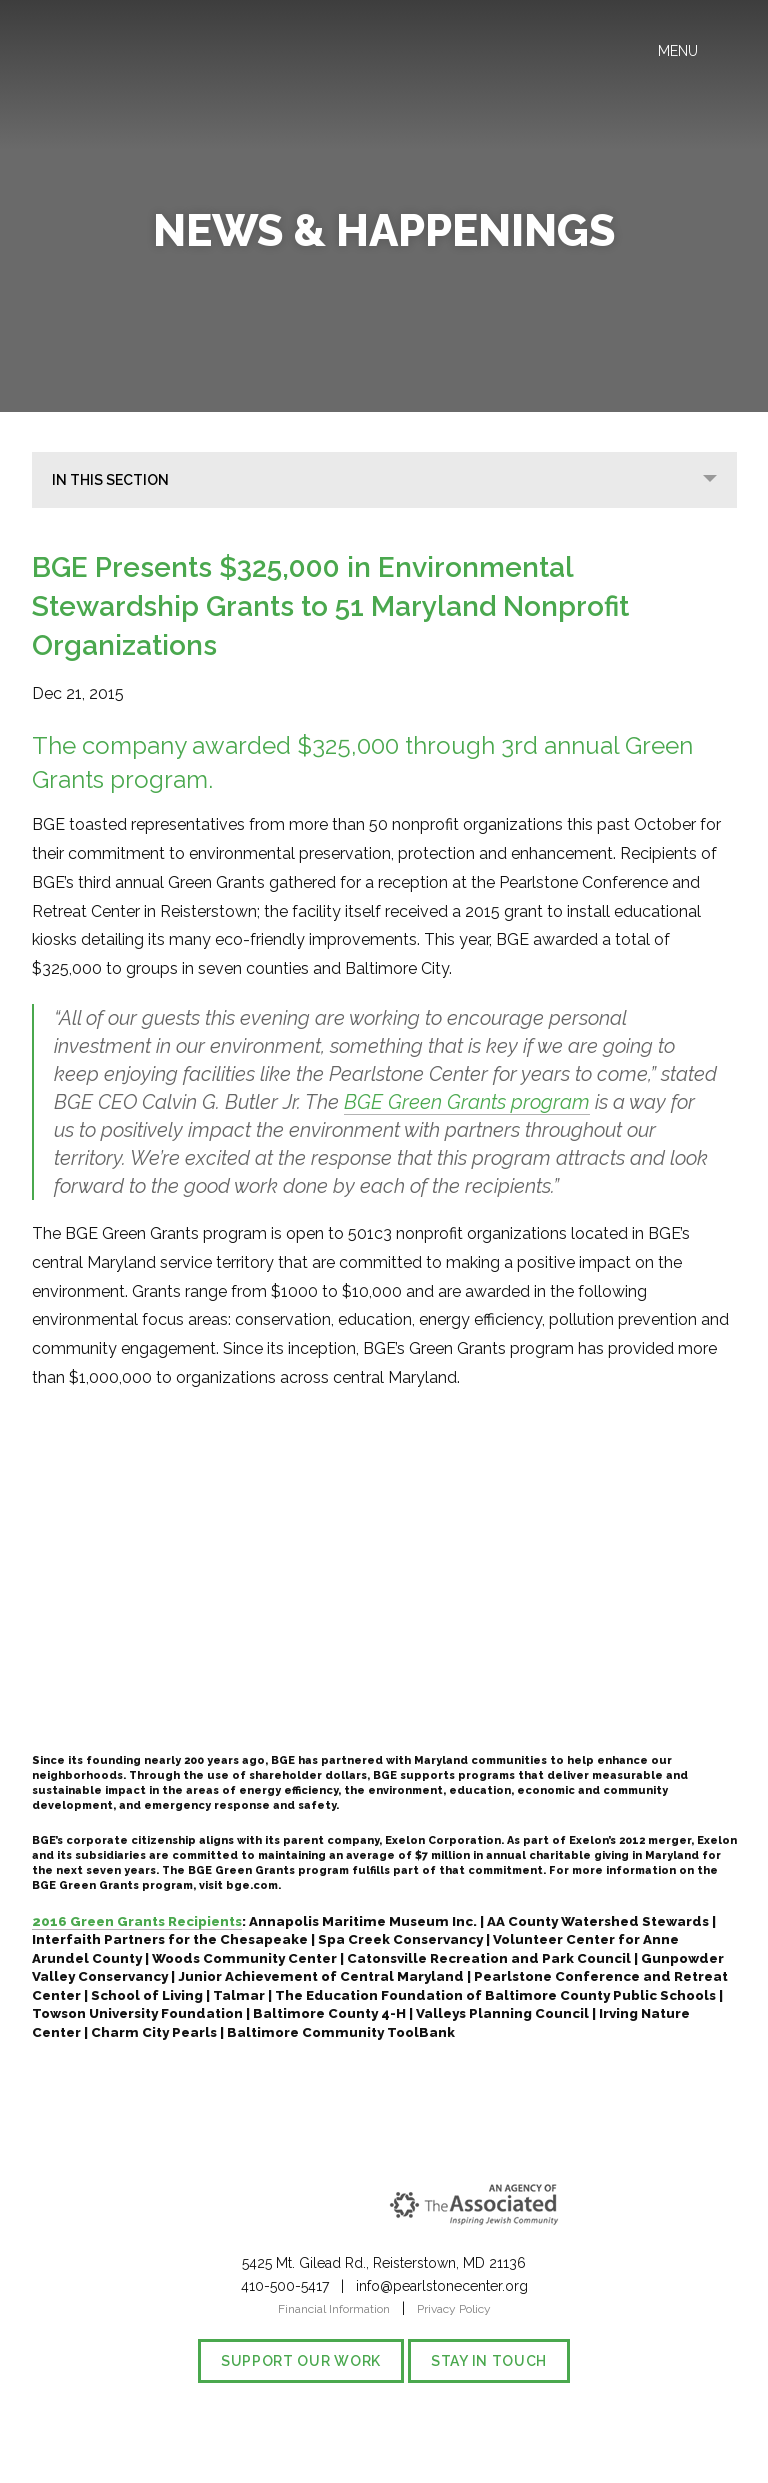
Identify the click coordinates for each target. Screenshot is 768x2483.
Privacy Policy (454, 2309)
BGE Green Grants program (467, 1102)
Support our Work (301, 2361)
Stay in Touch (489, 2361)
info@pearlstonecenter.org (442, 2286)
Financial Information (334, 2309)
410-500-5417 (285, 2286)
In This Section (110, 480)
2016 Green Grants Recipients (137, 1921)
